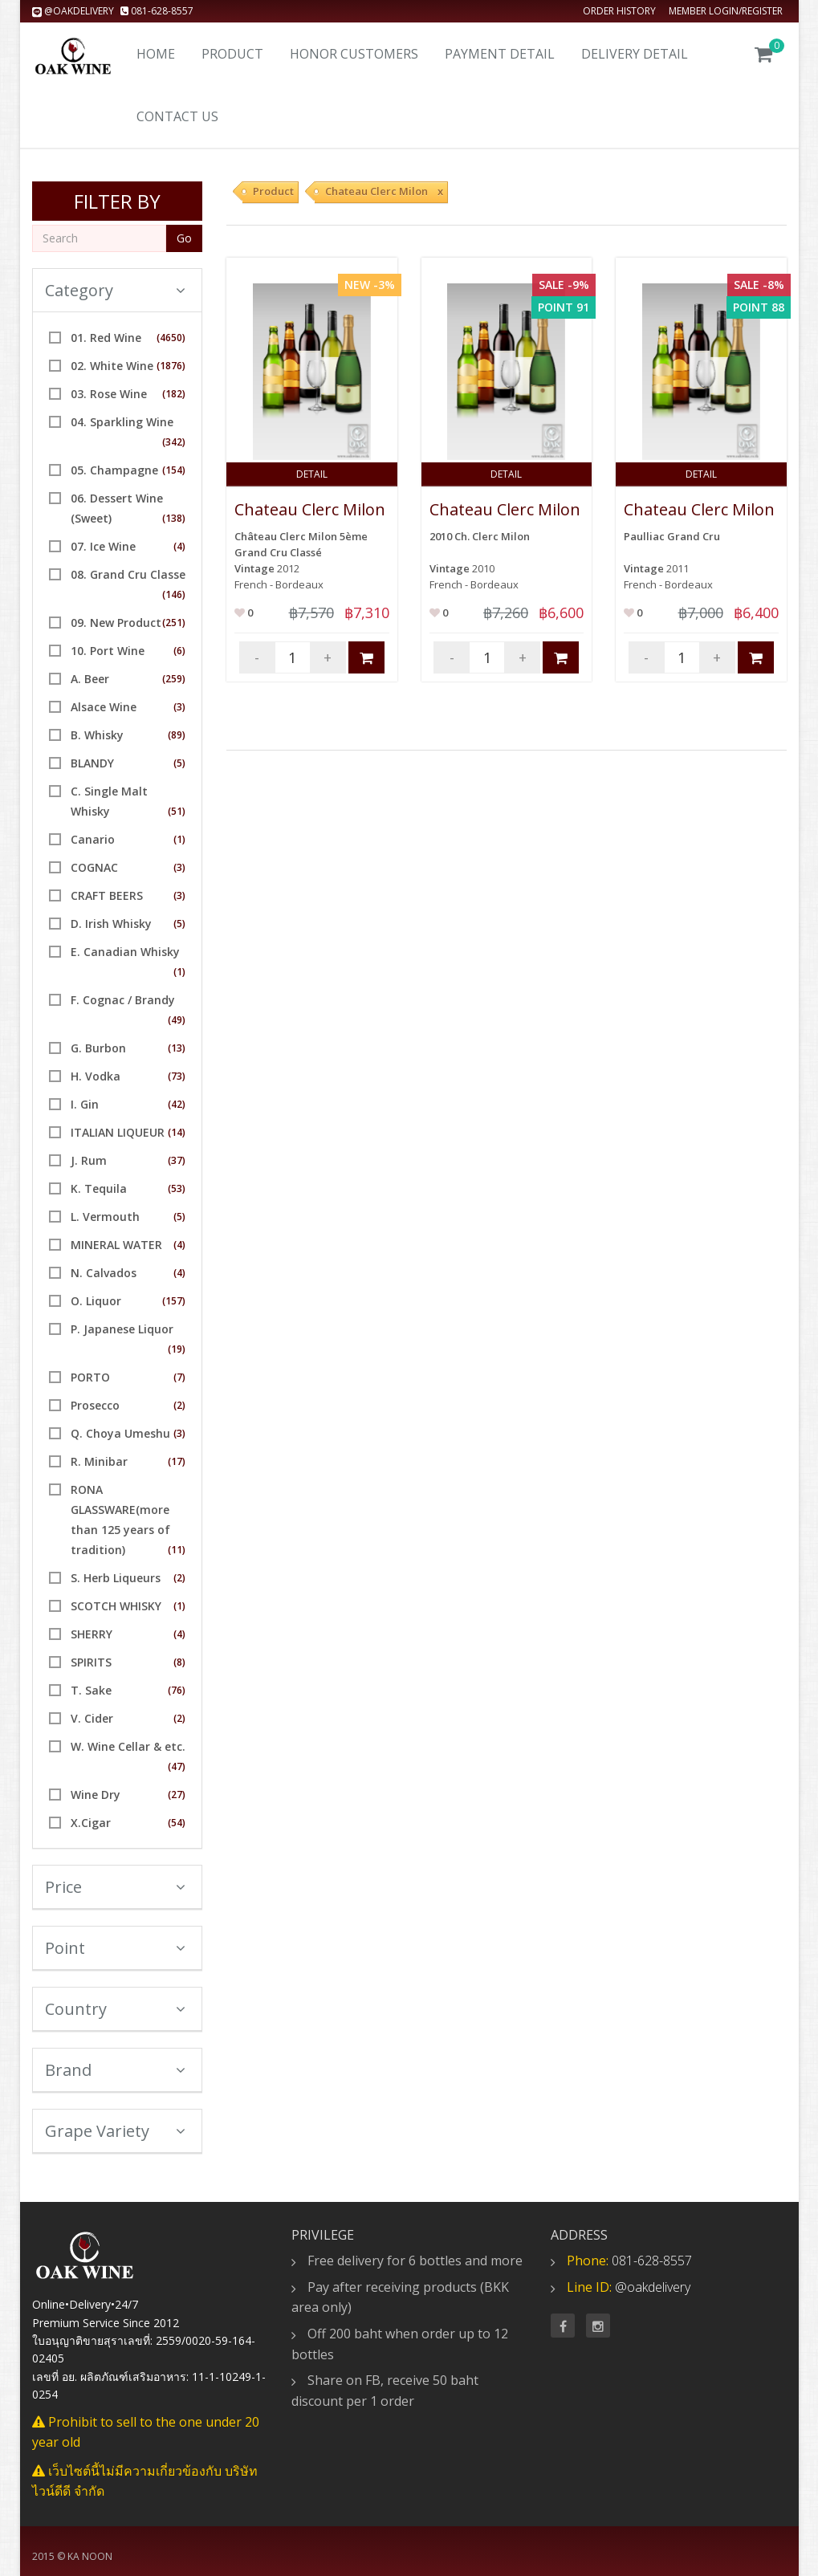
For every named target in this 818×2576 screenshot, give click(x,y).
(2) (179, 1405)
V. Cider (92, 1718)
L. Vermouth (105, 1216)
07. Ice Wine (103, 546)
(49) (176, 1020)
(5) (179, 763)
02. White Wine (112, 365)
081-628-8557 (156, 11)
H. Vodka (95, 1076)
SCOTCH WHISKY (116, 1606)
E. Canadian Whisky (125, 951)
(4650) (171, 337)
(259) (173, 679)
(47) (176, 1766)
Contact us (177, 116)
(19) (176, 1349)
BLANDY (92, 763)
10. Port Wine (107, 650)
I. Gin (85, 1104)
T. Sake (91, 1690)
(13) (176, 1048)
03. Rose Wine (109, 393)
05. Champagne (114, 470)
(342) (173, 442)
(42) (176, 1104)
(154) (173, 470)
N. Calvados (103, 1272)
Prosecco (95, 1405)
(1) (179, 839)
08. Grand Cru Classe (128, 574)
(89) (176, 735)
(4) (179, 546)
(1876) (171, 365)
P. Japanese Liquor (122, 1329)
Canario (93, 839)
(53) (176, 1188)
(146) (173, 594)
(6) (179, 650)
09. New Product (116, 622)
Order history (619, 11)
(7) (179, 1377)
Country (115, 2009)
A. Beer (90, 678)
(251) (173, 622)
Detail (312, 474)
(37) (176, 1160)
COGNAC (94, 867)
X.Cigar (91, 1822)
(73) (176, 1076)
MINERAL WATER (116, 1244)
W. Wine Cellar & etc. (128, 1746)
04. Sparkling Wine (122, 421)
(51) (176, 811)
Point (115, 1948)
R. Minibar (99, 1461)
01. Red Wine (106, 337)
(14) (176, 1132)
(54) (176, 1822)
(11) (176, 1550)
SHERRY (91, 1634)
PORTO (90, 1377)
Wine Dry (95, 1794)
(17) (176, 1461)
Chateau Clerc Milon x (384, 191)
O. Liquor (96, 1300)
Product (232, 54)
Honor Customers (354, 54)
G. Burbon (98, 1048)
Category (115, 290)
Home (155, 54)
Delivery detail (634, 54)
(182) (173, 394)
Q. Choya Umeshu (120, 1433)
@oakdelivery (74, 11)
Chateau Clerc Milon (309, 509)
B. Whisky (97, 735)
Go (184, 238)
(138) (173, 518)
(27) (176, 1794)
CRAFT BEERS (107, 895)
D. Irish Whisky (111, 923)
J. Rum (89, 1160)
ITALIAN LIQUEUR (118, 1132)
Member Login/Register (726, 11)
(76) (176, 1690)
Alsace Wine (103, 706)
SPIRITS (91, 1662)
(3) (179, 707)
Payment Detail (500, 54)
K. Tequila (99, 1188)
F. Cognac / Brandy (123, 999)
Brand (115, 2070)
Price (115, 1887)
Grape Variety (115, 2131)
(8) (179, 1662)
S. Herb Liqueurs (116, 1577)
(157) (173, 1301)
